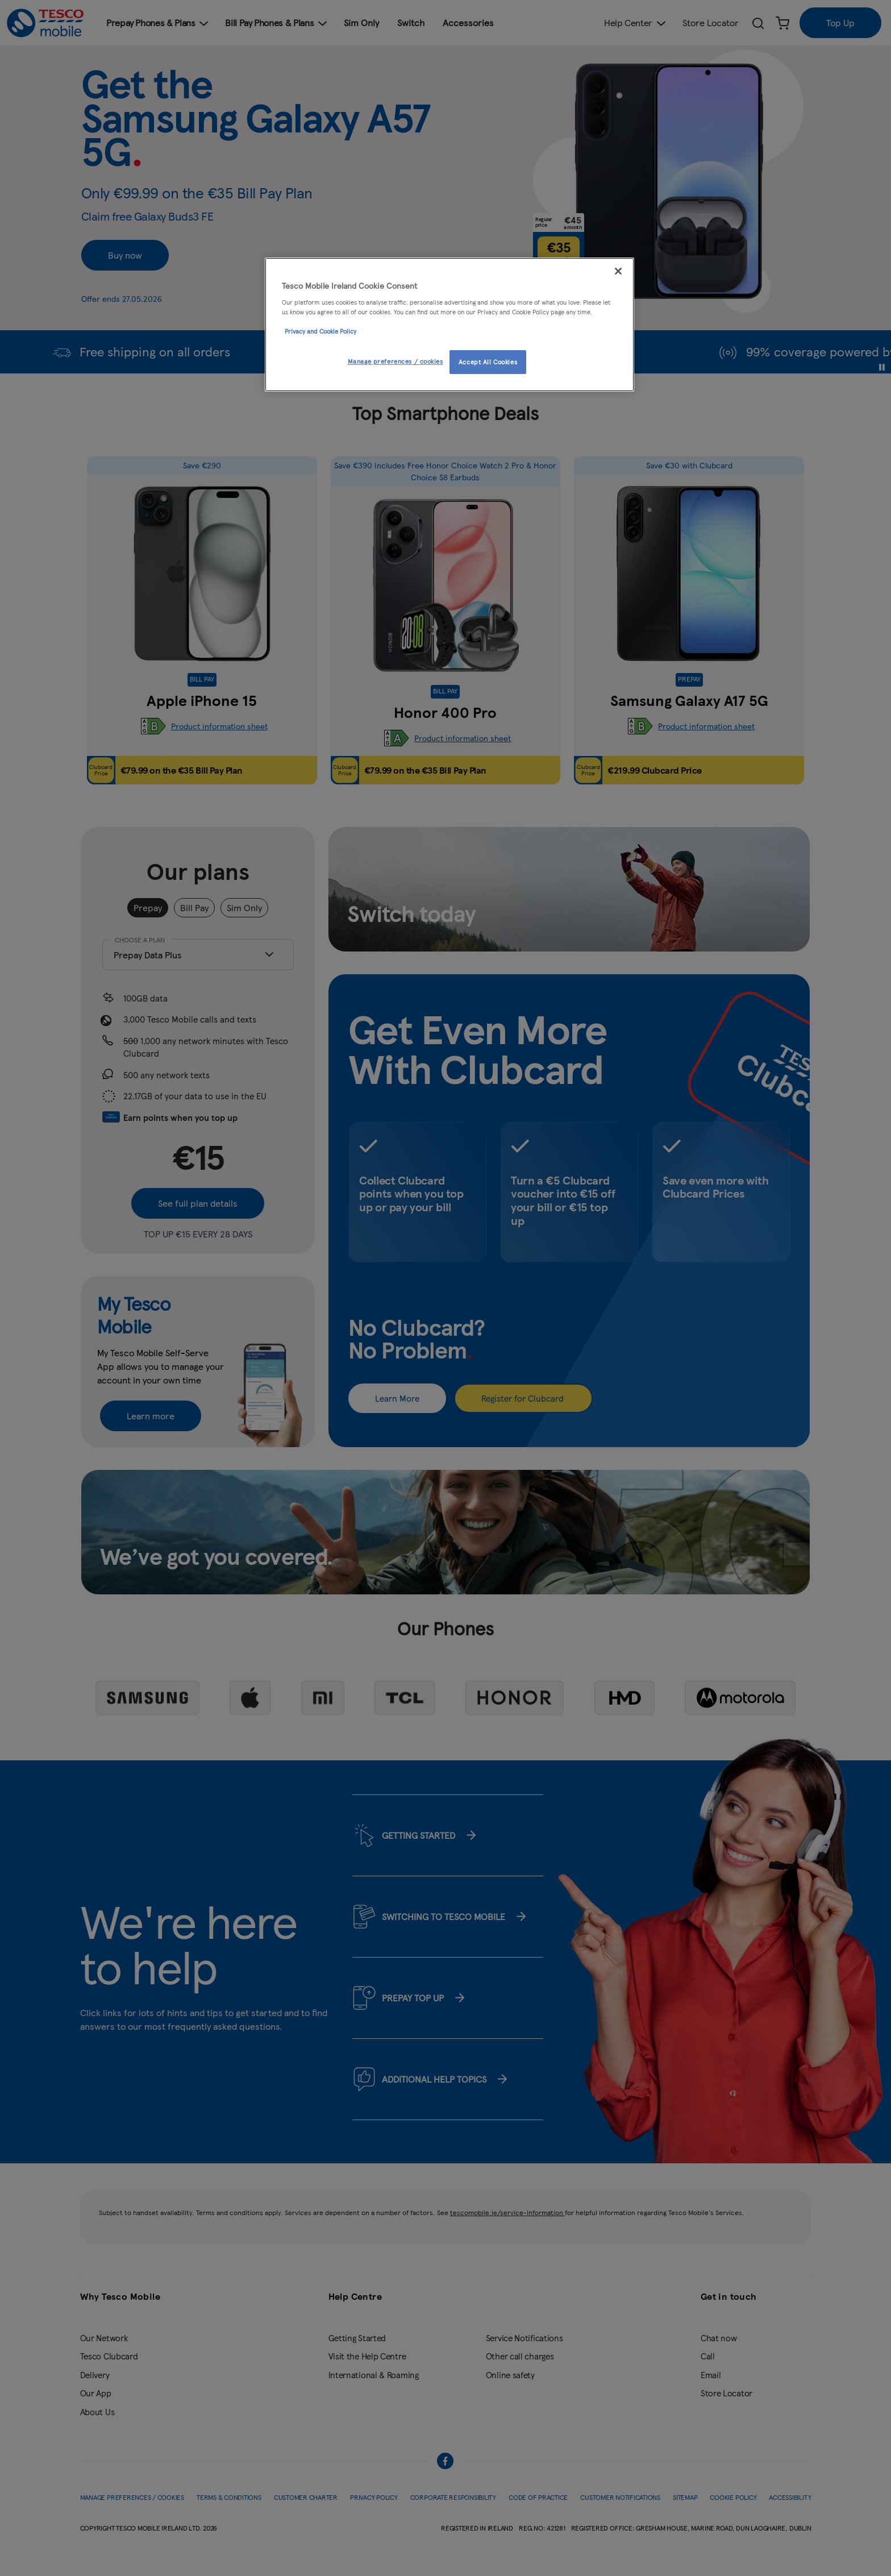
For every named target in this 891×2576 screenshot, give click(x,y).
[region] (449, 324)
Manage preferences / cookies (395, 360)
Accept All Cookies (488, 361)
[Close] (618, 271)
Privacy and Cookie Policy (320, 330)
